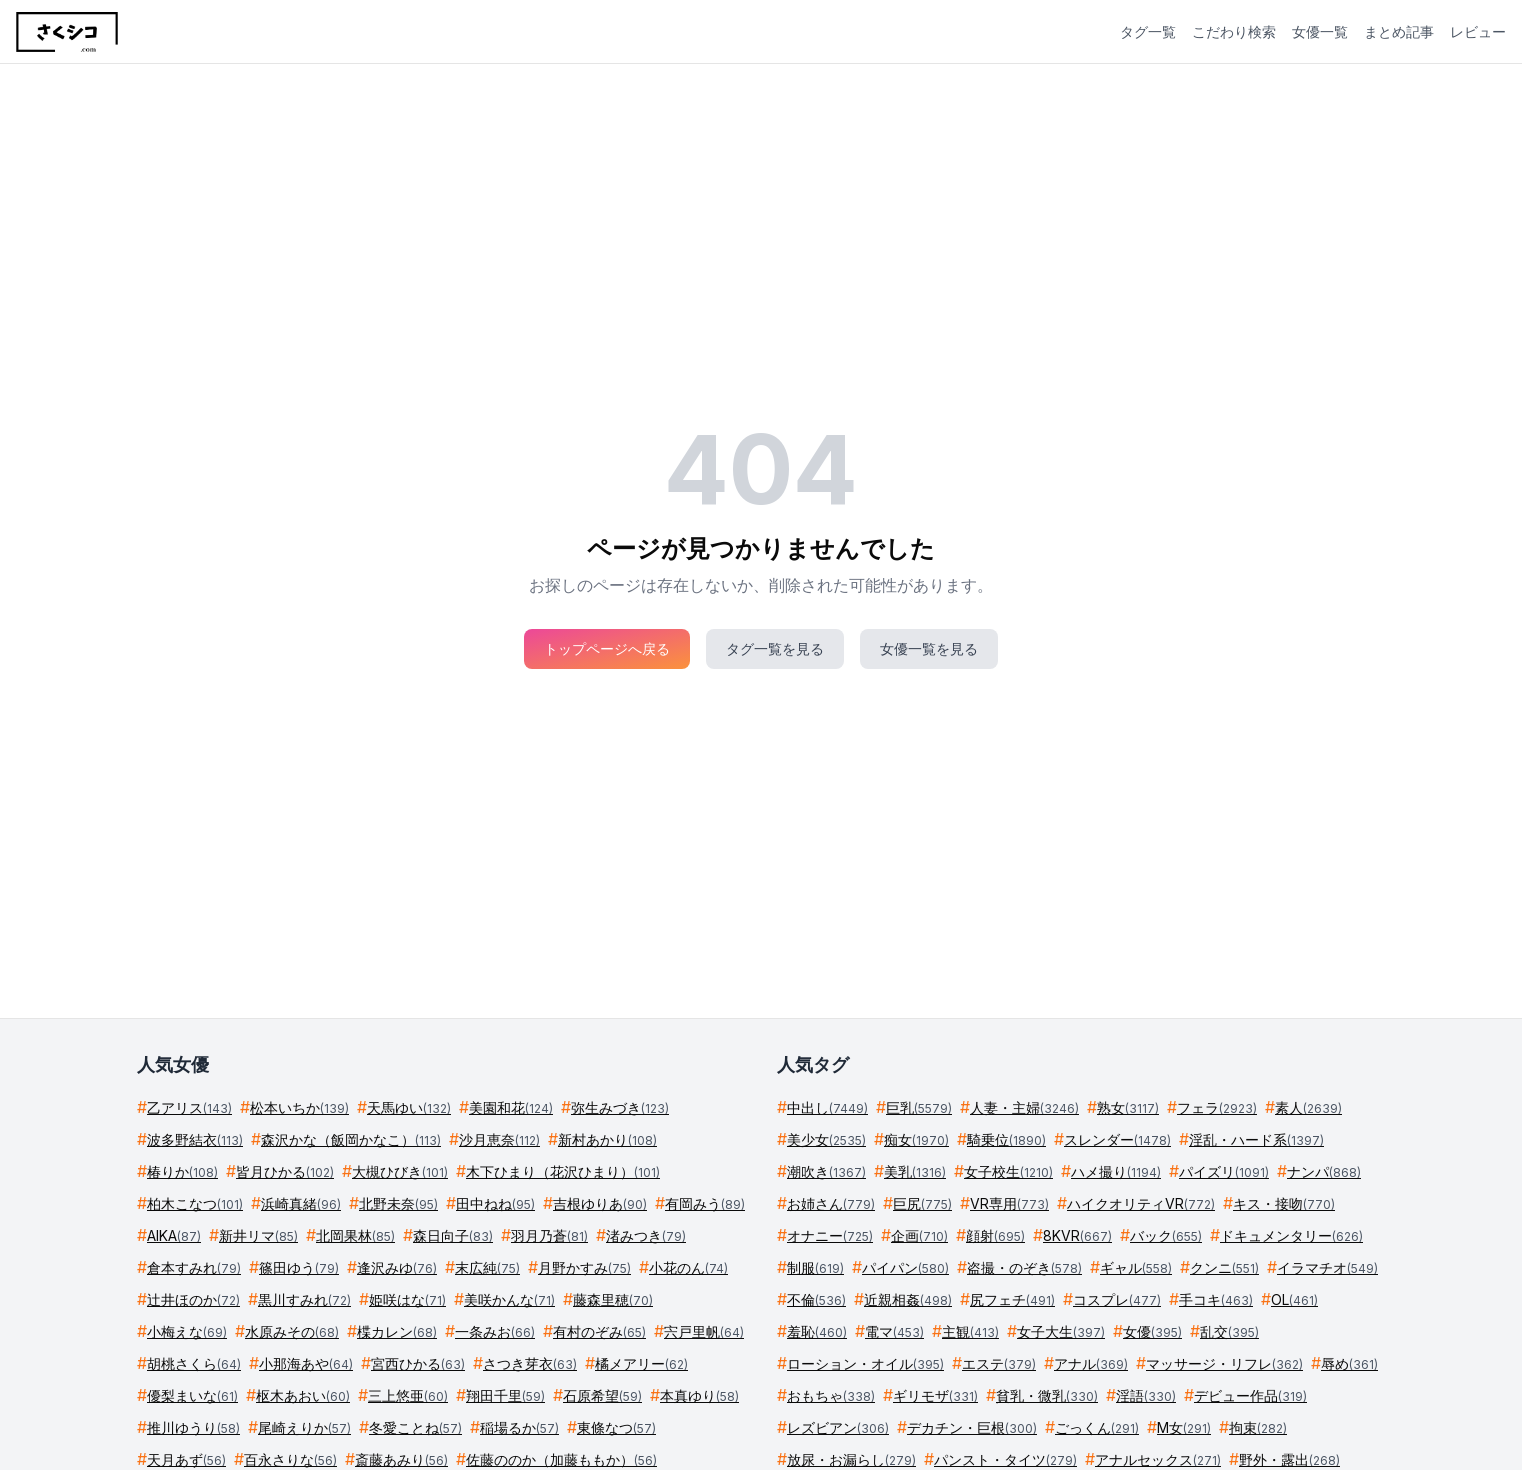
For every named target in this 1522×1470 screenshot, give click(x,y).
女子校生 (1008, 1171)
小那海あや (306, 1363)
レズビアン (838, 1427)
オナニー (830, 1235)
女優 (1152, 1331)
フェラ (1217, 1107)
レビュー (1478, 31)
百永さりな (290, 1459)
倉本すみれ (194, 1267)
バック (1166, 1235)
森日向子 (453, 1235)
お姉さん (831, 1203)
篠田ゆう (299, 1267)
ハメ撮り (1116, 1171)
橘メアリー (641, 1363)
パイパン (905, 1267)
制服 (815, 1267)
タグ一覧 (1148, 31)
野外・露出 (1289, 1459)
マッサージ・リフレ (1224, 1363)
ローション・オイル (865, 1363)
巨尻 (922, 1203)
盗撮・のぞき (1024, 1267)
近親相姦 (908, 1299)
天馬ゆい (409, 1107)
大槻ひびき (400, 1171)
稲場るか (519, 1427)
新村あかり (607, 1139)
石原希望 (602, 1395)
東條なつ (616, 1427)
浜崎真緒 (301, 1203)
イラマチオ (1327, 1267)
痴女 (916, 1139)
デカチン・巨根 (972, 1427)
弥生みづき (620, 1107)
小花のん (688, 1267)
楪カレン (397, 1331)
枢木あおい (303, 1395)
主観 (970, 1331)
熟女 (1128, 1107)
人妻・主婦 (1024, 1107)
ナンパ (1324, 1171)
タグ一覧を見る (775, 648)
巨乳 (919, 1107)
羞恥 (817, 1331)
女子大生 (1061, 1331)
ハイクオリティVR (1141, 1203)
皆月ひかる (285, 1171)
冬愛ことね (415, 1427)
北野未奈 (398, 1203)
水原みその (292, 1331)
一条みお (495, 1331)
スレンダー (1117, 1139)
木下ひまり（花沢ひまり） (563, 1171)
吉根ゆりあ (600, 1203)
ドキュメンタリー (1291, 1235)
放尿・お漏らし (851, 1459)
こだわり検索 (1234, 31)
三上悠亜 (408, 1395)
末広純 (487, 1267)
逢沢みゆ (397, 1267)
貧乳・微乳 (1047, 1395)
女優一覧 (1320, 31)
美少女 (826, 1139)
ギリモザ (935, 1395)
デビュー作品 (1250, 1395)
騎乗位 (1006, 1139)
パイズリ (1224, 1171)
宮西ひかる (418, 1363)
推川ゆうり (193, 1427)
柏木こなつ (195, 1203)
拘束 (1258, 1427)
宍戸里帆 (704, 1331)
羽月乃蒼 (549, 1235)
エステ (999, 1363)
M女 (1184, 1427)
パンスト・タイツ (1005, 1459)
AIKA (174, 1235)
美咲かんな (509, 1299)
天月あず (186, 1459)
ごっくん (1097, 1427)
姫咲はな (407, 1299)
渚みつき (646, 1235)
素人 (1308, 1107)
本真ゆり (699, 1395)
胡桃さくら (194, 1363)
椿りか (182, 1171)
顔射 (995, 1235)
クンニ (1224, 1267)
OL (1294, 1299)
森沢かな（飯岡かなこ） (351, 1139)
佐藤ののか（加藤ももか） (561, 1459)
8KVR (1077, 1235)
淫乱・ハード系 (1256, 1139)
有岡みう (705, 1203)
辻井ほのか (193, 1299)
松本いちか (299, 1107)
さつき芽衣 (530, 1363)
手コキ (1216, 1299)
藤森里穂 (613, 1299)
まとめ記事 (1399, 31)
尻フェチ (1012, 1299)
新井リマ (258, 1235)
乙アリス (189, 1107)
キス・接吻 (1284, 1203)
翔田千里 (505, 1395)
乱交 (1229, 1331)
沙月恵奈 (499, 1139)
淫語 (1146, 1395)
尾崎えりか (304, 1427)
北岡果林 (355, 1235)
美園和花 (511, 1107)
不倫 (816, 1299)
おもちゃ (831, 1395)
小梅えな (187, 1331)
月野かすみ (584, 1267)
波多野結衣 (195, 1139)
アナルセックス (1158, 1459)
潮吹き (826, 1171)
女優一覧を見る (929, 648)
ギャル (1136, 1267)
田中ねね (495, 1203)
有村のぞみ (599, 1331)
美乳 (915, 1171)
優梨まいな (192, 1395)
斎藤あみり (401, 1459)
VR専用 (1009, 1203)
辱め (1349, 1363)
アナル (1091, 1363)
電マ (894, 1331)
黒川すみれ (304, 1299)
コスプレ (1117, 1299)
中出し (827, 1107)
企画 (919, 1235)
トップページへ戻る (607, 648)
